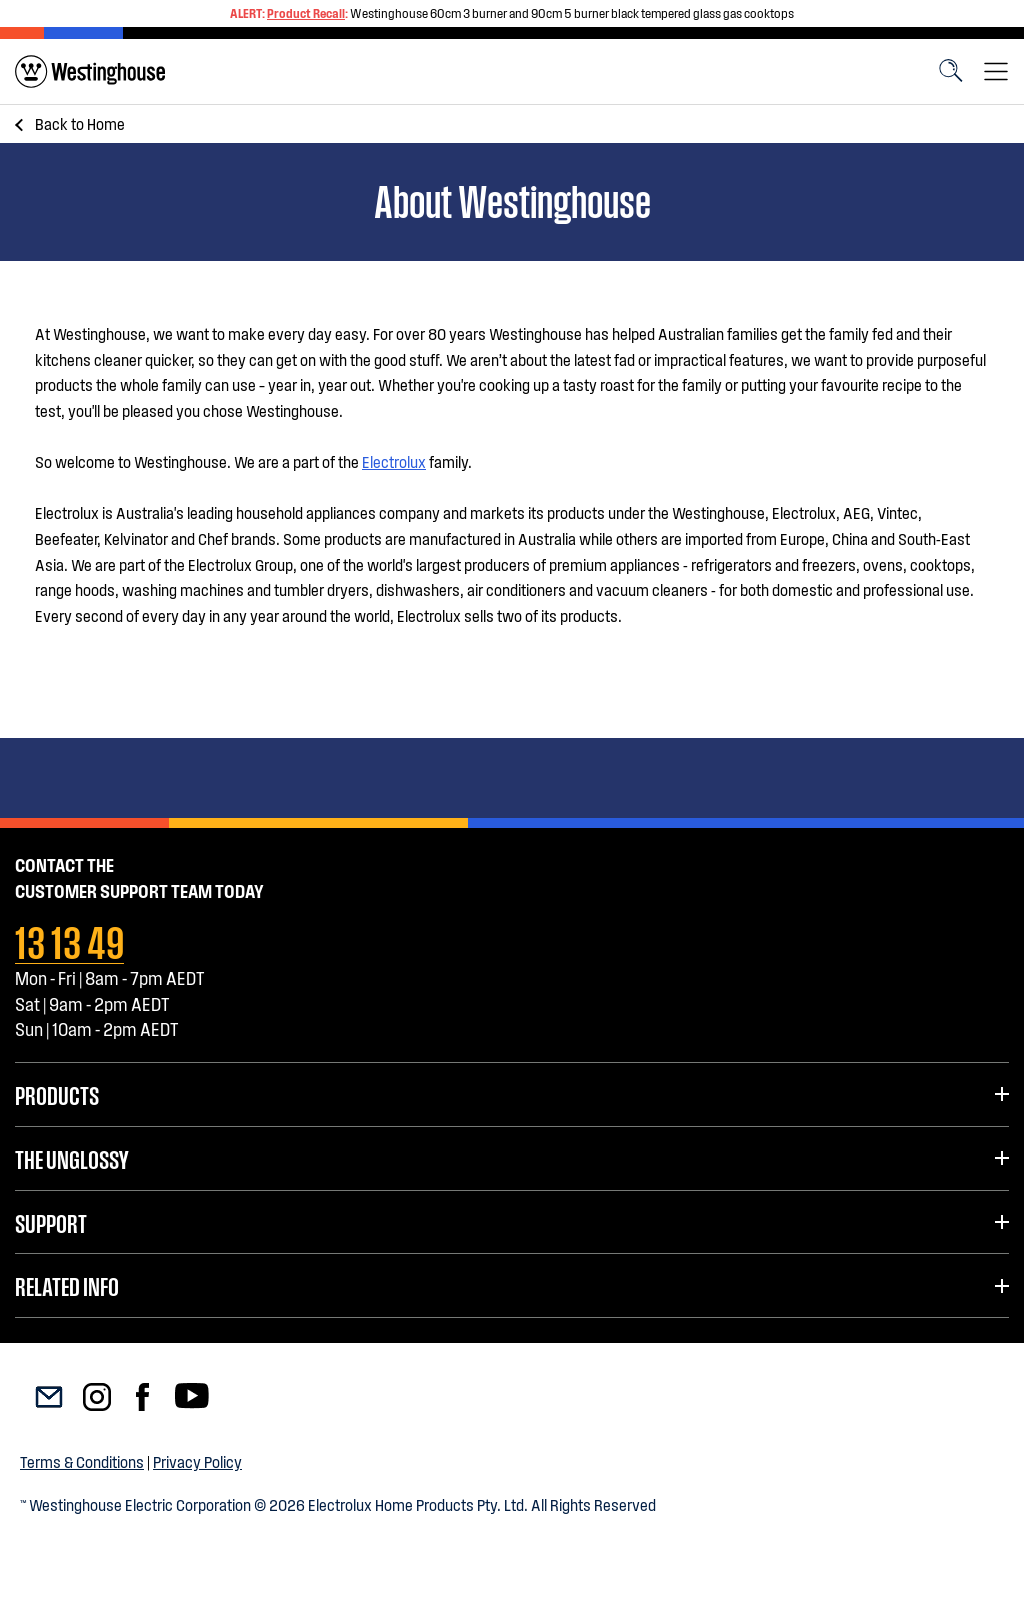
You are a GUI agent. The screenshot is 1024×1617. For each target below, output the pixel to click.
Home (80, 123)
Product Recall (306, 13)
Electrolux (394, 461)
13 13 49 (69, 939)
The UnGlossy (71, 1158)
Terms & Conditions (82, 1461)
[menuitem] (90, 71)
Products (57, 1094)
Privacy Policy (197, 1461)
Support (51, 1222)
